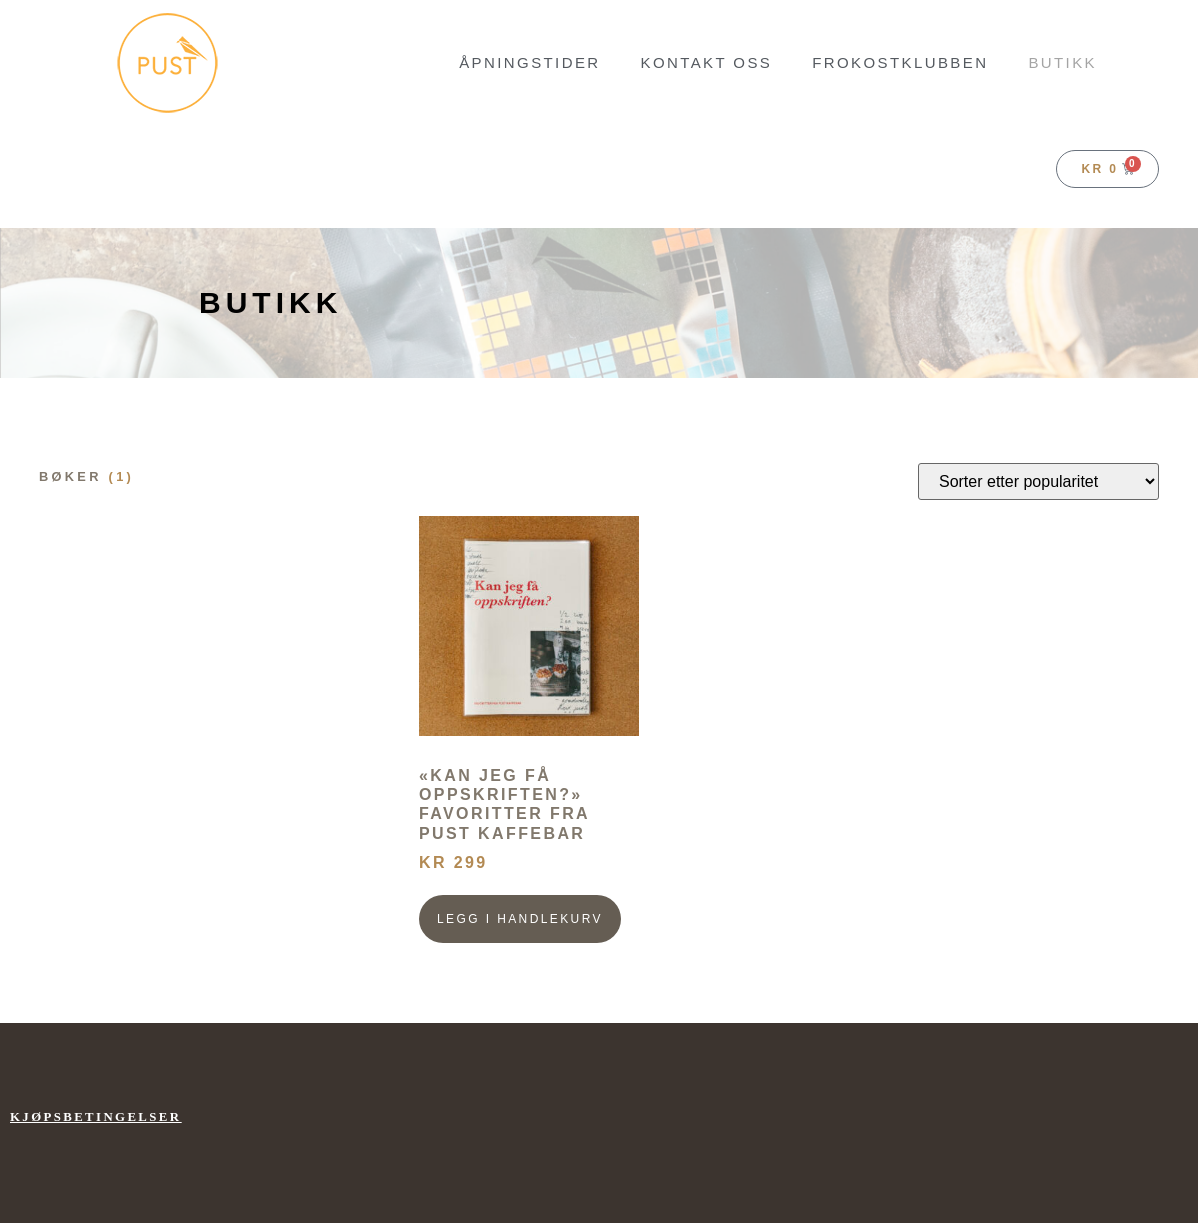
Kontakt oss (707, 62)
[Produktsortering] (1038, 481)
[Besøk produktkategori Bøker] (219, 477)
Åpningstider (529, 62)
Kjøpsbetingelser (95, 1117)
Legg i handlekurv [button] (520, 919)
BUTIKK (1062, 62)
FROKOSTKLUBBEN (900, 62)
